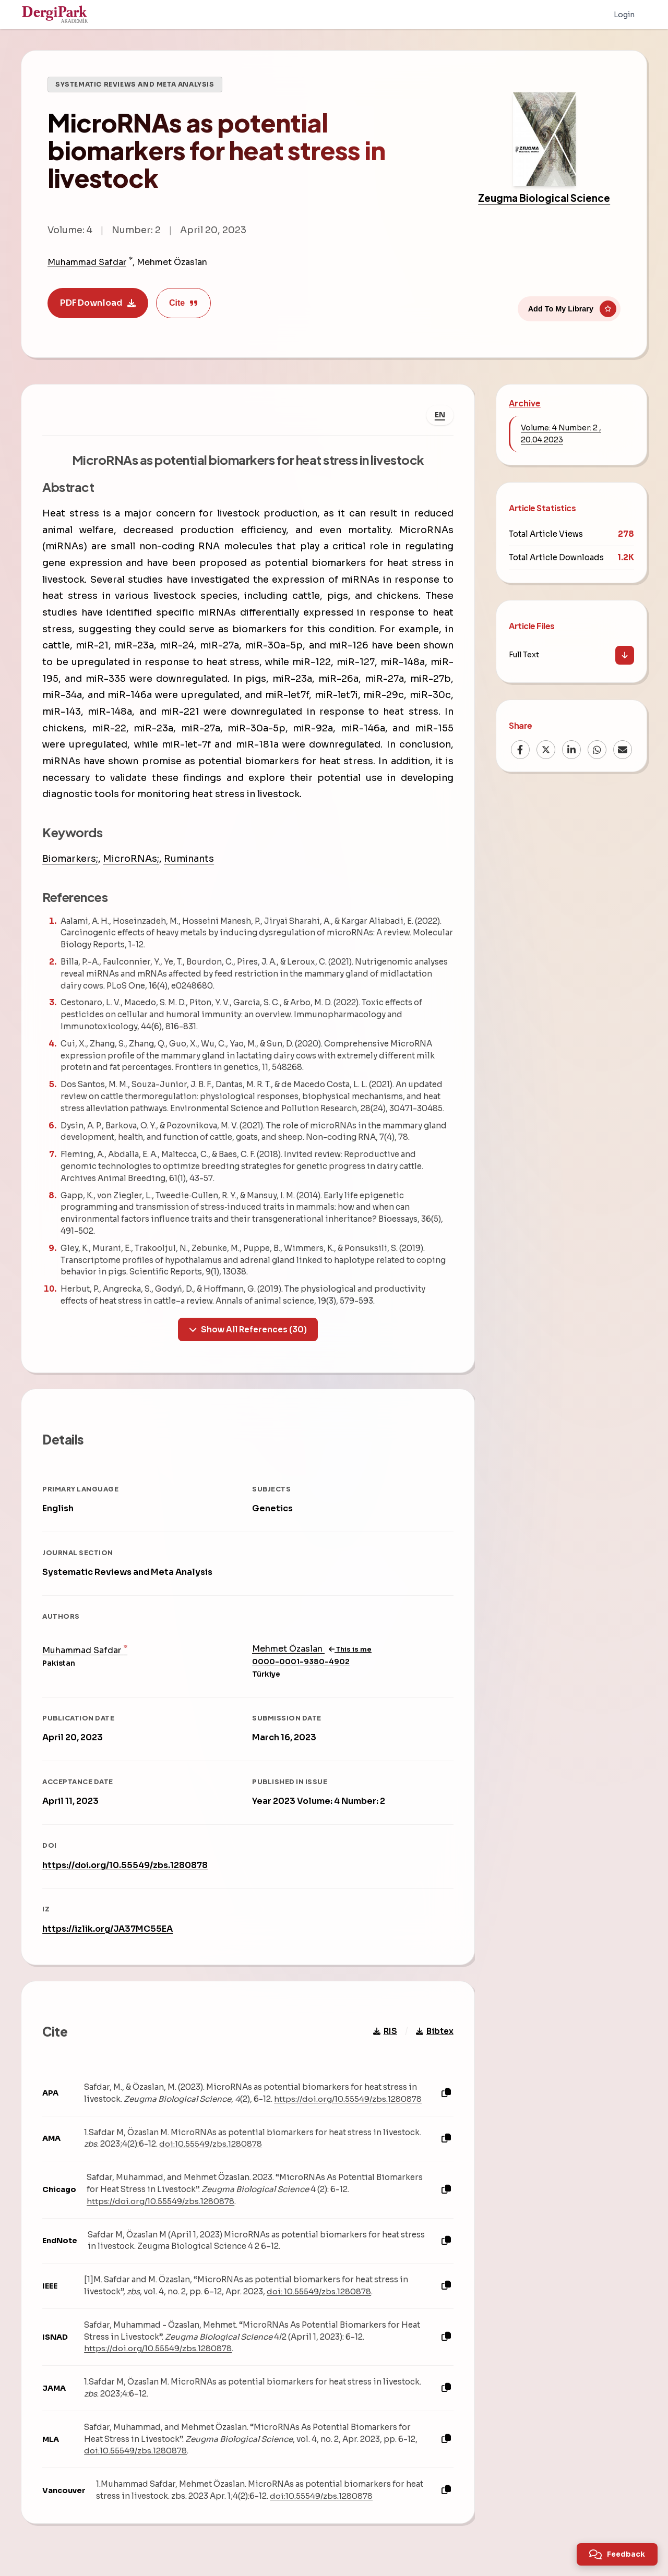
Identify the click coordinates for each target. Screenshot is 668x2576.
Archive (525, 403)
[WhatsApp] (597, 749)
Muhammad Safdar (86, 262)
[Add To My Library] (569, 306)
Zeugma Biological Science (544, 197)
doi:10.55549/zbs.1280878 (210, 2144)
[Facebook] (520, 749)
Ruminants (189, 858)
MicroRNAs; (131, 858)
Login (624, 14)
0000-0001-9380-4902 (301, 1661)
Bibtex (435, 2031)
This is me (350, 1649)
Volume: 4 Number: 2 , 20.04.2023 (561, 433)
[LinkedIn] (571, 749)
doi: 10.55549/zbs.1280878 (319, 2291)
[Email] (622, 749)
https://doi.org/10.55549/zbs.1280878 (125, 1864)
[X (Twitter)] (545, 749)
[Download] (624, 655)
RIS (385, 2031)
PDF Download (98, 302)
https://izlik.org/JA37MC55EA (107, 1928)
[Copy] (446, 2092)
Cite (183, 302)
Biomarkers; (70, 858)
